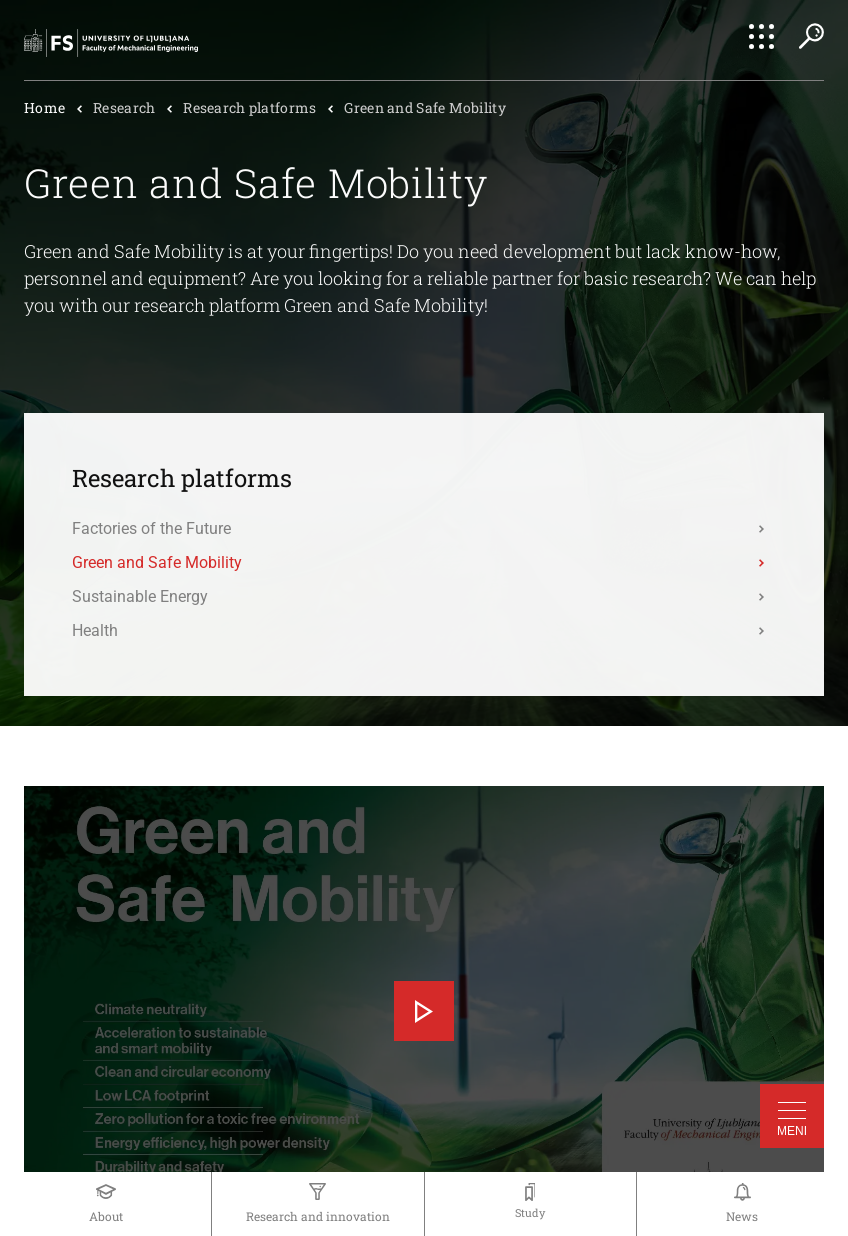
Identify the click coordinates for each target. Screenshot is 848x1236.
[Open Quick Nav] (761, 36)
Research (124, 107)
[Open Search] (811, 36)
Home (44, 107)
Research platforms (249, 107)
